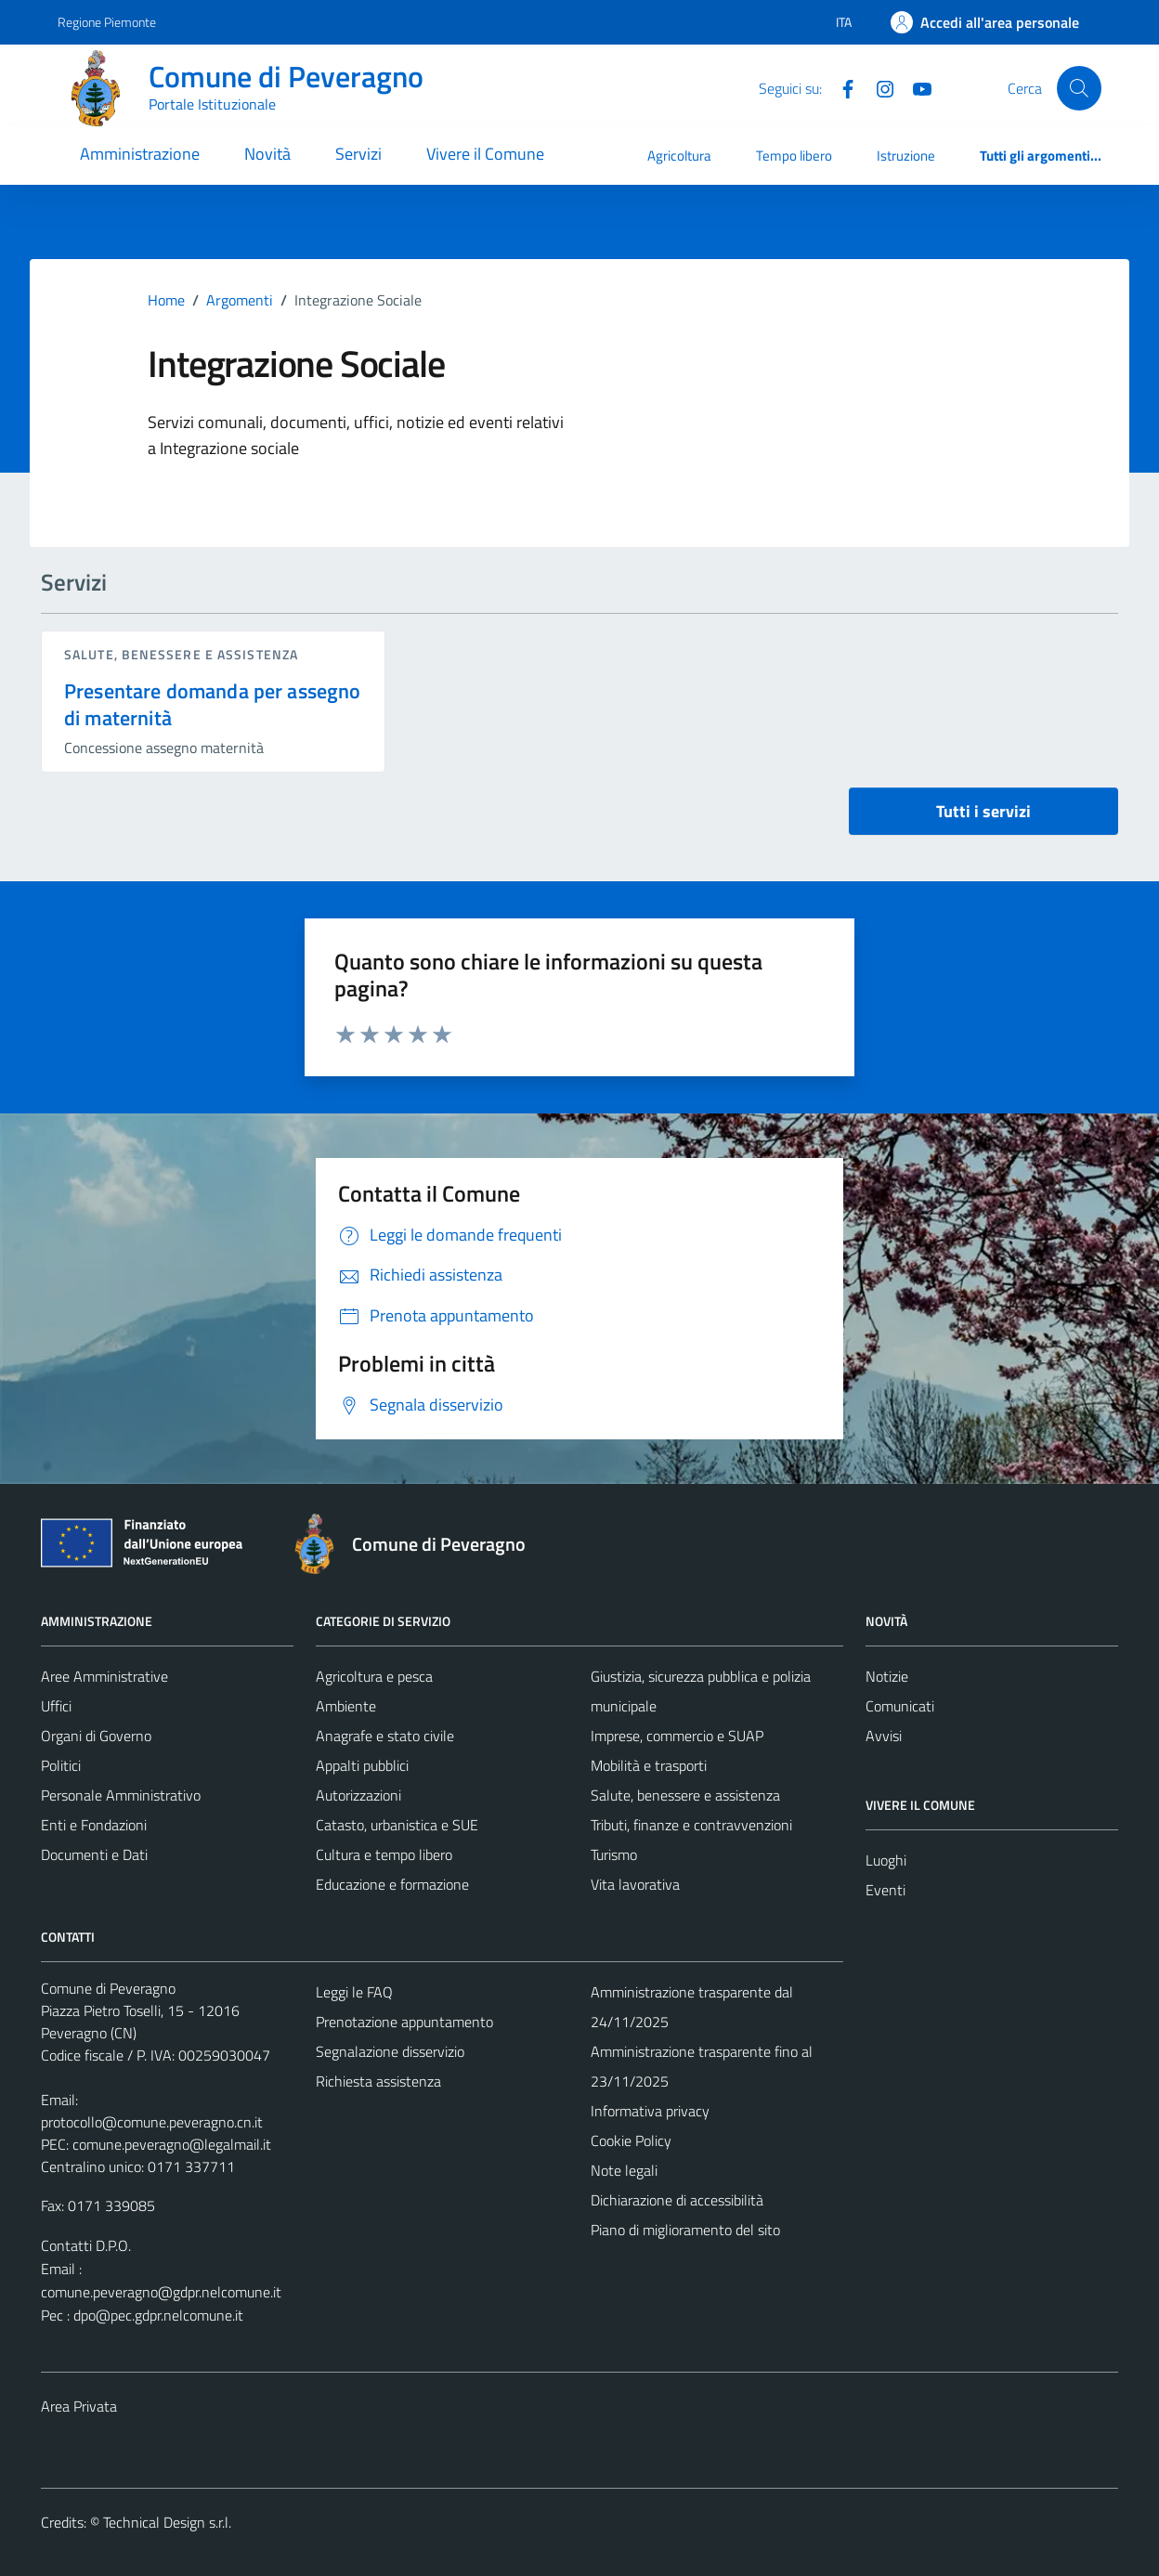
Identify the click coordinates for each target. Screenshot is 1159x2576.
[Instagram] (877, 87)
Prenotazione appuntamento (404, 2021)
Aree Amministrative (104, 1676)
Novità (267, 153)
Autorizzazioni (358, 1795)
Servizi (358, 153)
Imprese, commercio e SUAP (677, 1735)
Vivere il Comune (485, 153)
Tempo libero (794, 155)
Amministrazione (140, 153)
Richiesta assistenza (378, 2081)
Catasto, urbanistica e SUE (397, 1825)
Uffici (56, 1706)
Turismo (614, 1854)
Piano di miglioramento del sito (685, 2229)
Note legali (624, 2170)
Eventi (885, 1890)
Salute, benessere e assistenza (181, 654)
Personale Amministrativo (121, 1795)
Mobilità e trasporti (649, 1765)
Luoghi (886, 1860)
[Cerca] (1079, 88)
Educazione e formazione (392, 1884)
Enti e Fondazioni (94, 1825)
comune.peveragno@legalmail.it (171, 2144)
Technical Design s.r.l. (167, 2522)
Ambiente (346, 1706)
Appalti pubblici (362, 1765)
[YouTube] (914, 87)
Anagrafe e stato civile (385, 1735)
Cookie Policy (631, 2140)
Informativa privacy (650, 2111)
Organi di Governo (96, 1735)
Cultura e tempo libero (384, 1854)
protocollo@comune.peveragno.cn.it (152, 2122)
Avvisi (884, 1735)
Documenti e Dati (94, 1854)
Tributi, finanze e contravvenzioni (691, 1825)
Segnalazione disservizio (390, 2051)
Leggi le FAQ (354, 1992)
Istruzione (906, 155)
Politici (61, 1765)
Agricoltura (679, 155)
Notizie (887, 1676)
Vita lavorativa (635, 1884)
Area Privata (79, 2406)
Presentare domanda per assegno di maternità (212, 704)
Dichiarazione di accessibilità (677, 2200)
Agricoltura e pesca (374, 1676)
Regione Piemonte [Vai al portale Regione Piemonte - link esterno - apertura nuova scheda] (107, 22)
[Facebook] (840, 87)
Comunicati (900, 1706)
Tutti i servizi (983, 811)
